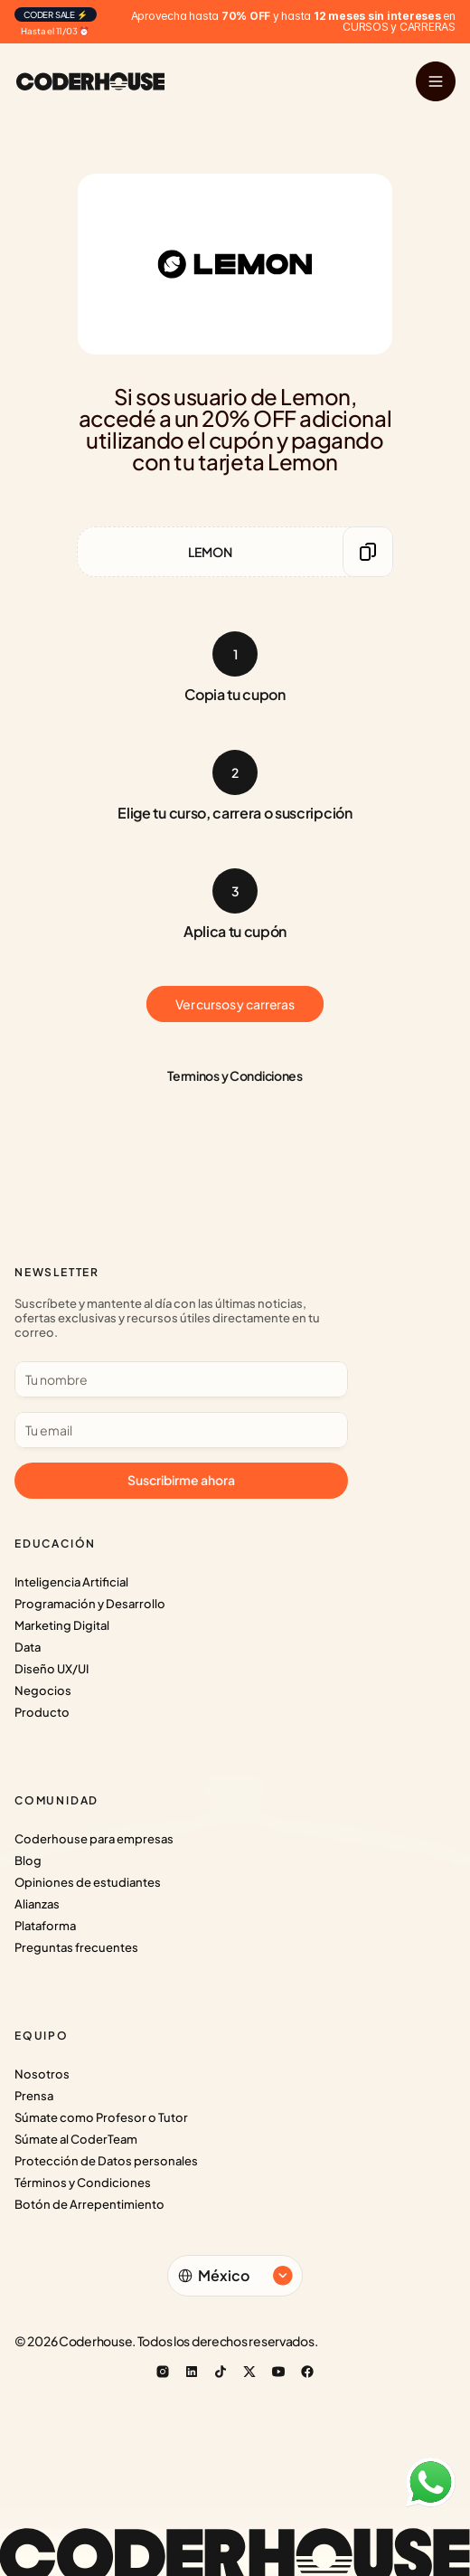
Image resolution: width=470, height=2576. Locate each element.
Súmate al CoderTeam (75, 2139)
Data (27, 1647)
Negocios (42, 1690)
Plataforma (45, 1925)
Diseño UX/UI (51, 1669)
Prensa (33, 2095)
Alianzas (37, 1904)
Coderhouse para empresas (94, 1839)
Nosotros (42, 2074)
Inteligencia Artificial (71, 1582)
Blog (28, 1860)
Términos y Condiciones (82, 2182)
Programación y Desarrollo (89, 1603)
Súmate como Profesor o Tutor (101, 2117)
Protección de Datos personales (106, 2161)
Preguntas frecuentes (76, 1947)
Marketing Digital (61, 1625)
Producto (42, 1712)
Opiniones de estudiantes (87, 1882)
